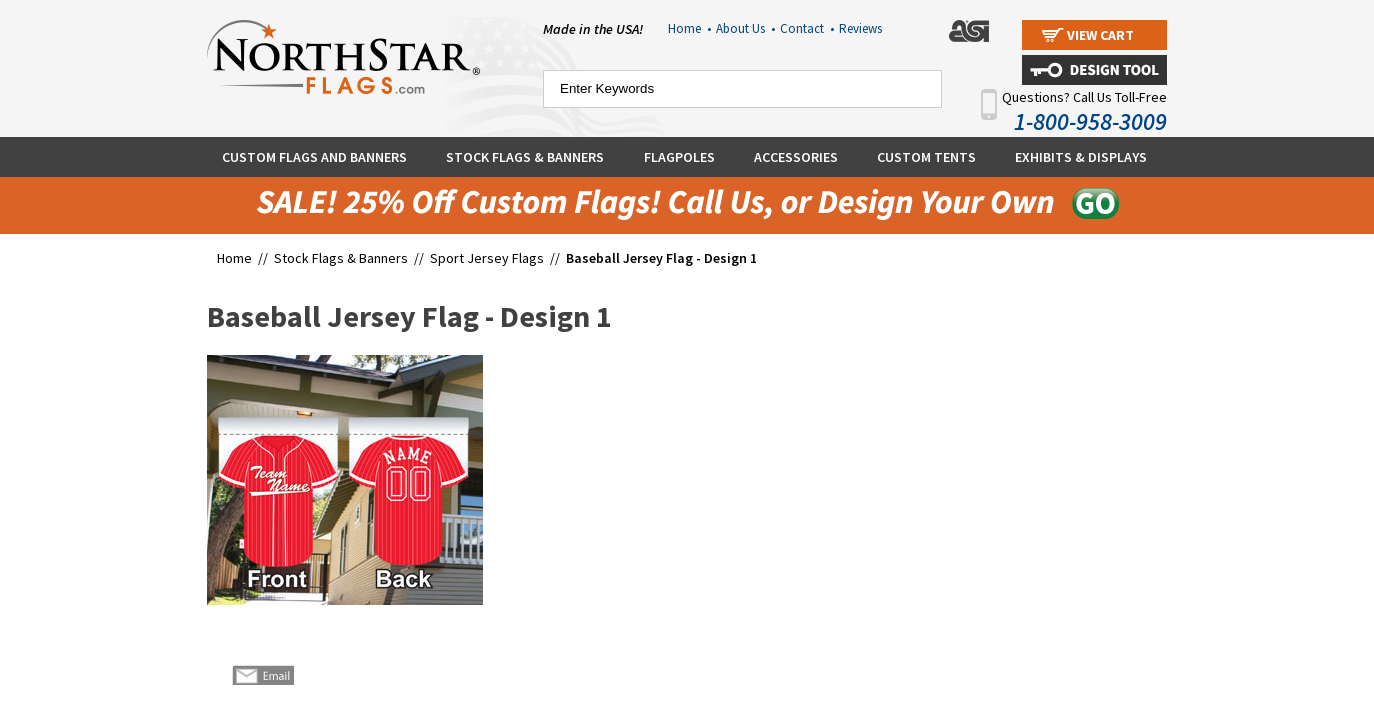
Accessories (796, 157)
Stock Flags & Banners (525, 157)
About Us (745, 28)
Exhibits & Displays (1081, 157)
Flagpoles (679, 157)
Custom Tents (926, 157)
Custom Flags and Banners (314, 157)
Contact (807, 28)
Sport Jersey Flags (487, 258)
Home (689, 28)
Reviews (860, 28)
